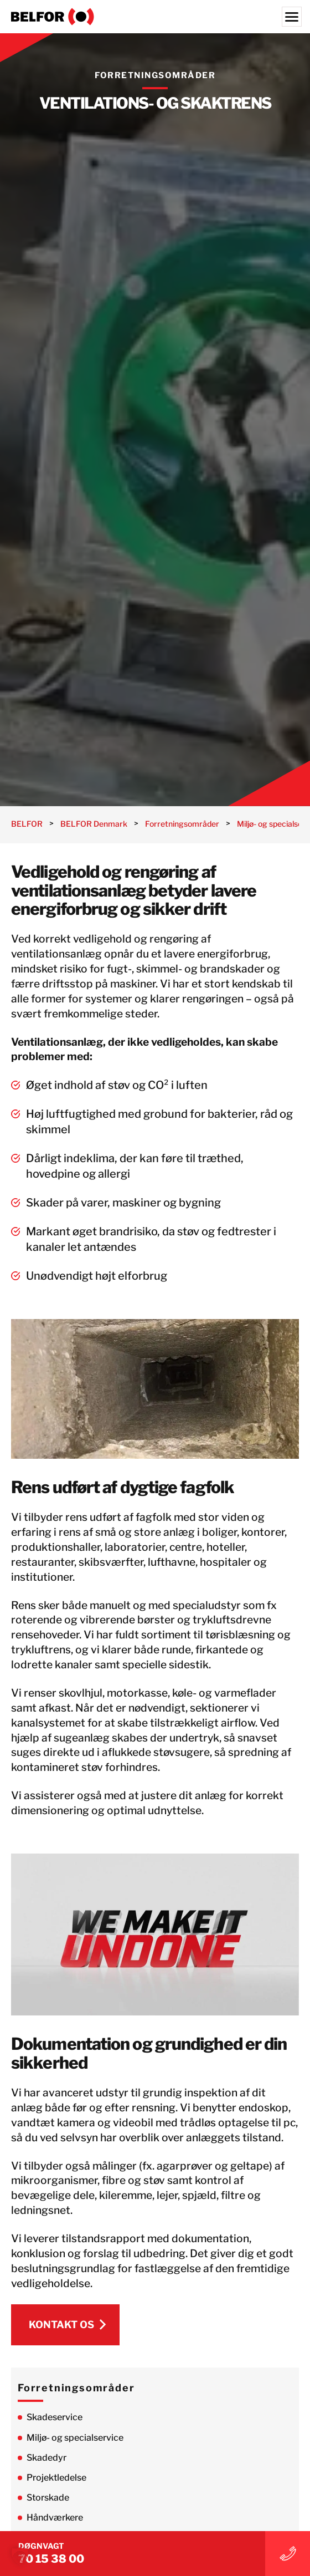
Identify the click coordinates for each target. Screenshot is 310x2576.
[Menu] (292, 17)
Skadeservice (54, 2417)
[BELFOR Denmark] (155, 17)
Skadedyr (46, 2457)
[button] (20, 2556)
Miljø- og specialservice (75, 2437)
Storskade (48, 2497)
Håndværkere (55, 2517)
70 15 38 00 (51, 2558)
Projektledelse (56, 2477)
